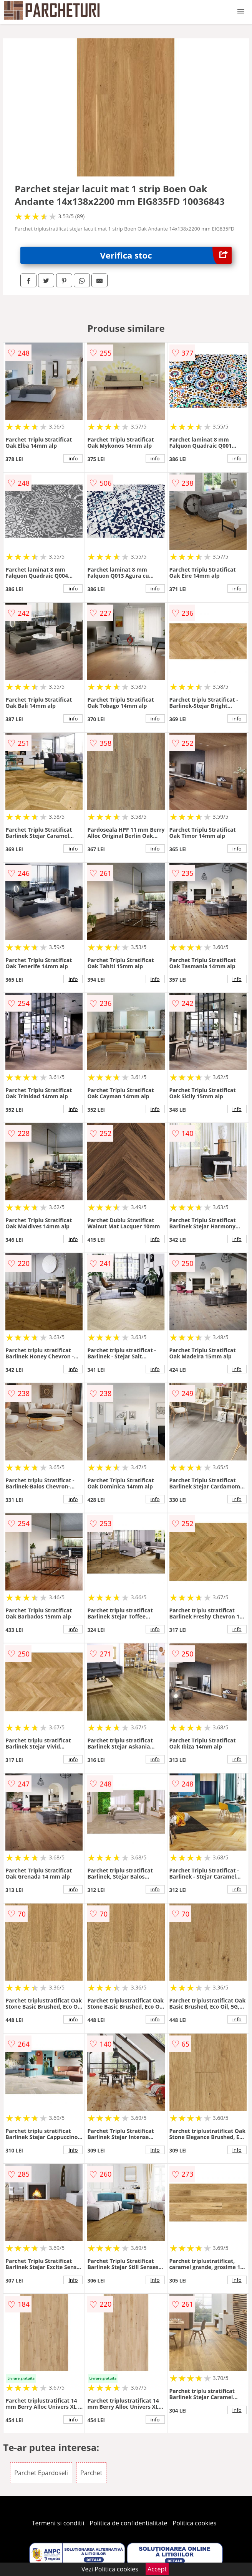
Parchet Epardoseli (41, 2473)
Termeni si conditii (58, 2523)
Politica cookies (195, 2523)
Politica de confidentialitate (128, 2523)
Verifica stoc (166, 255)
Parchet (91, 2473)
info (73, 458)
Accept (157, 2569)
